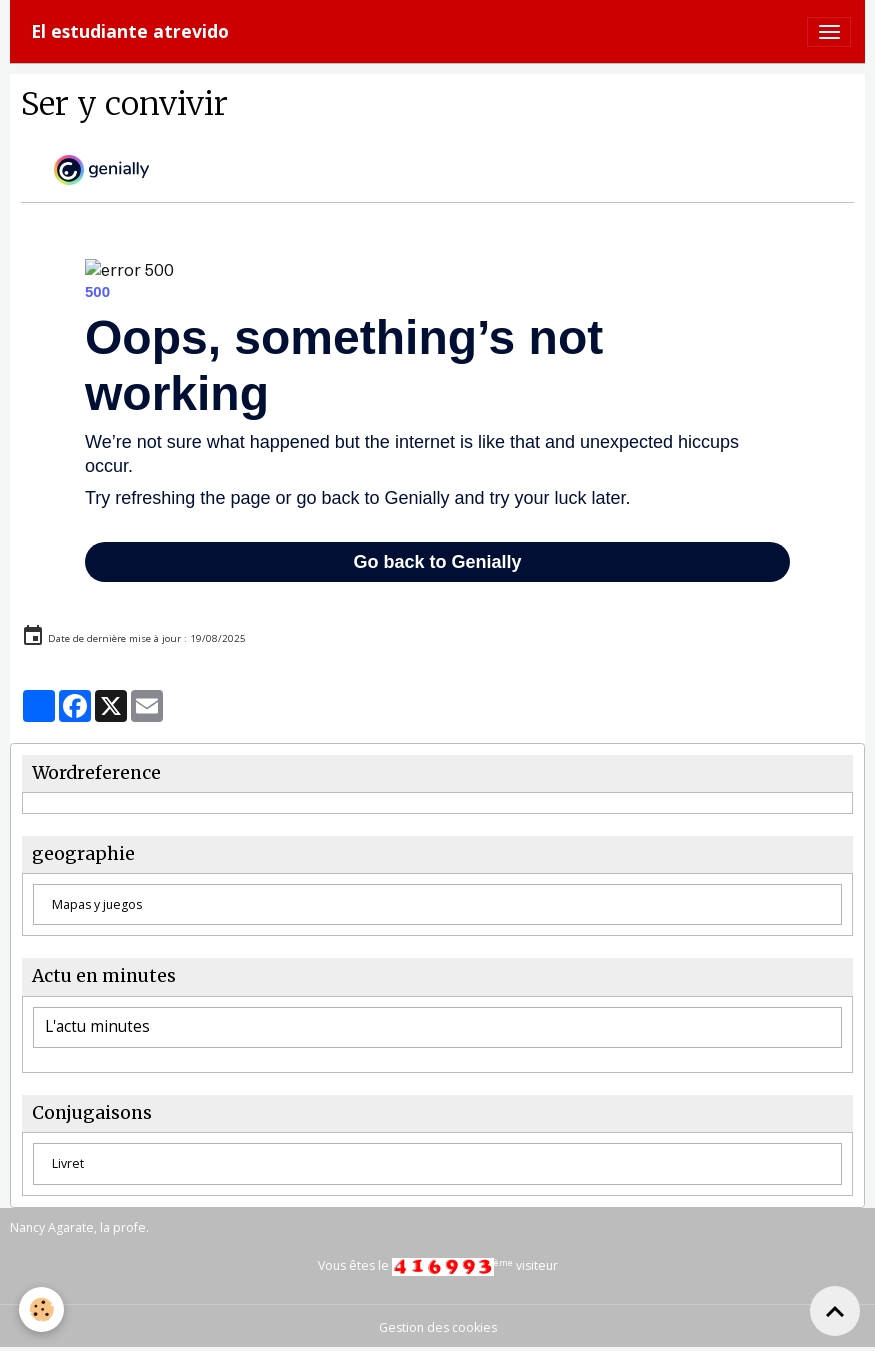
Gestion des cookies (438, 1327)
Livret (68, 1163)
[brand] (130, 31)
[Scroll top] (835, 1311)
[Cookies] (42, 1309)
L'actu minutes (97, 1027)
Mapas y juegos (97, 904)
